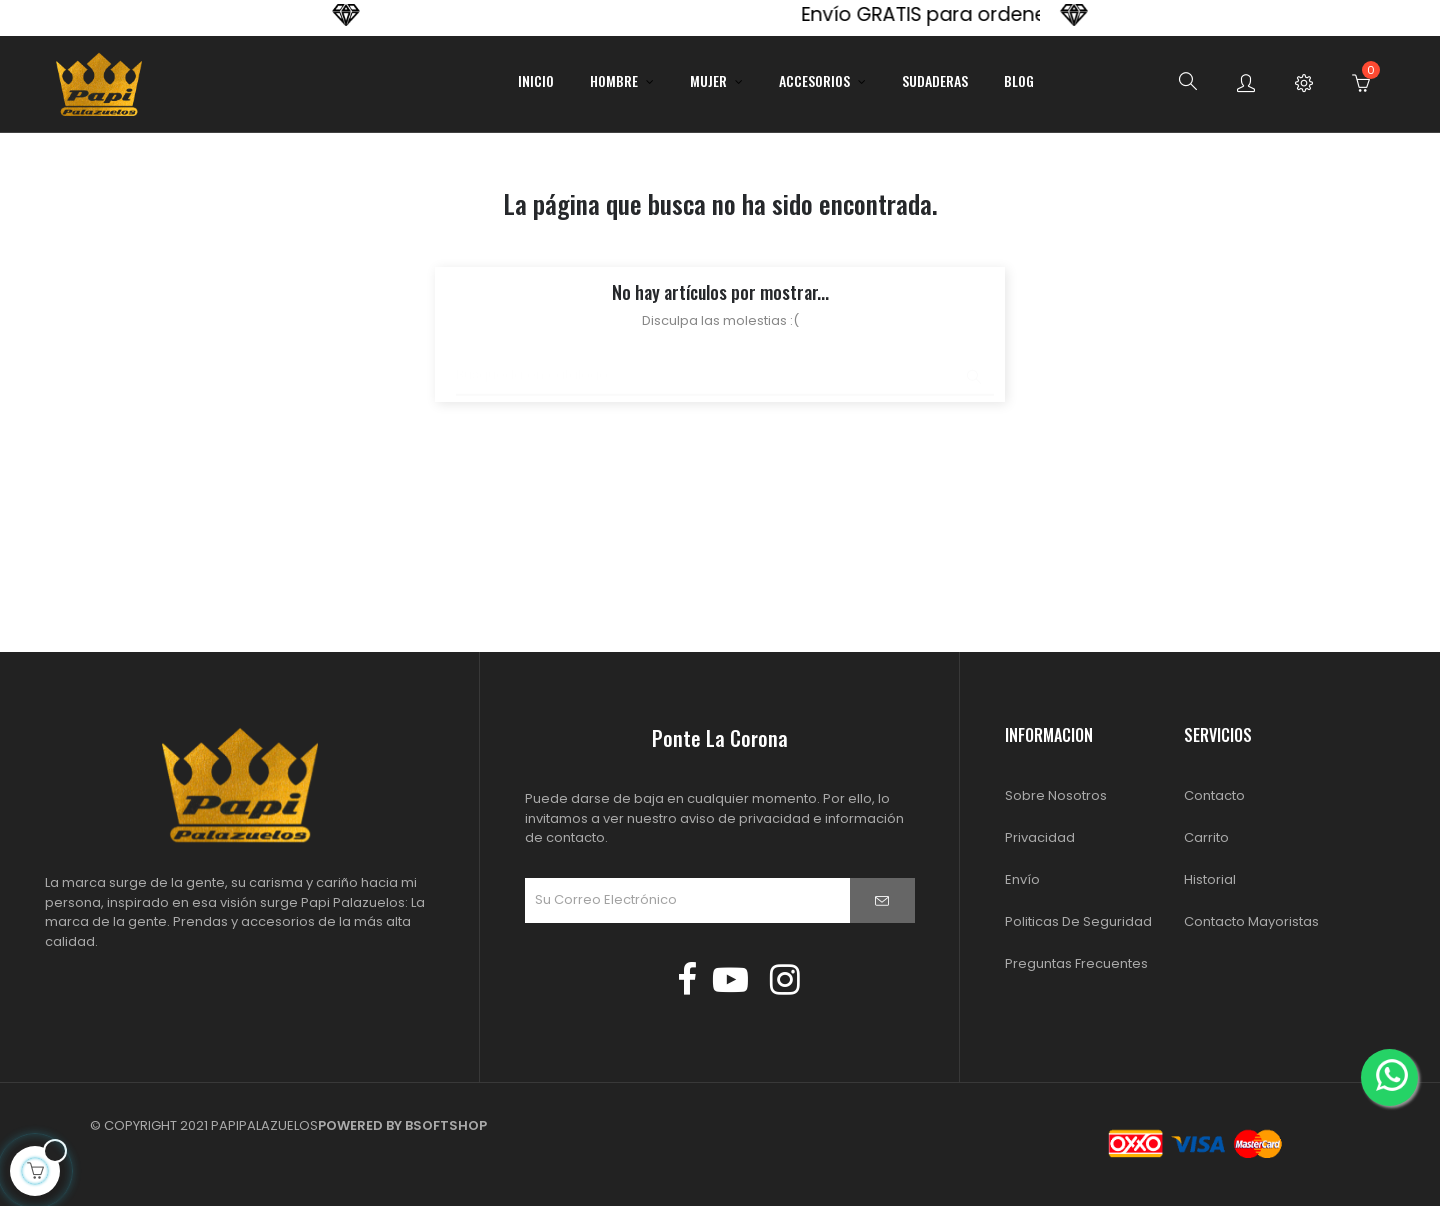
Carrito (1206, 837)
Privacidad (1040, 837)
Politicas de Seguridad (1078, 921)
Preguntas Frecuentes (1076, 963)
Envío (1022, 879)
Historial (1210, 879)
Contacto (1214, 795)
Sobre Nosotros (1056, 795)
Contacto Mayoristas (1251, 921)
